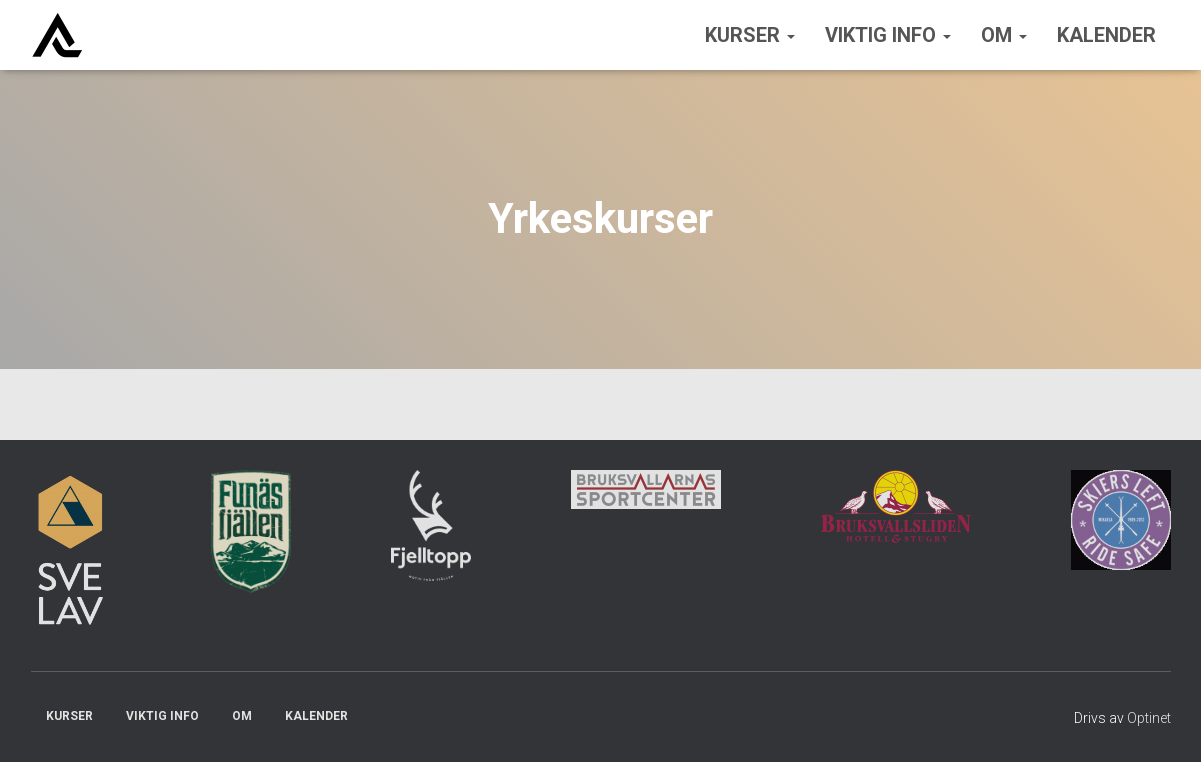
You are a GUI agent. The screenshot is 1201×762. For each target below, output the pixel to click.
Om (1004, 35)
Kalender (1106, 35)
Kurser (750, 35)
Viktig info (888, 35)
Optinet (1149, 718)
